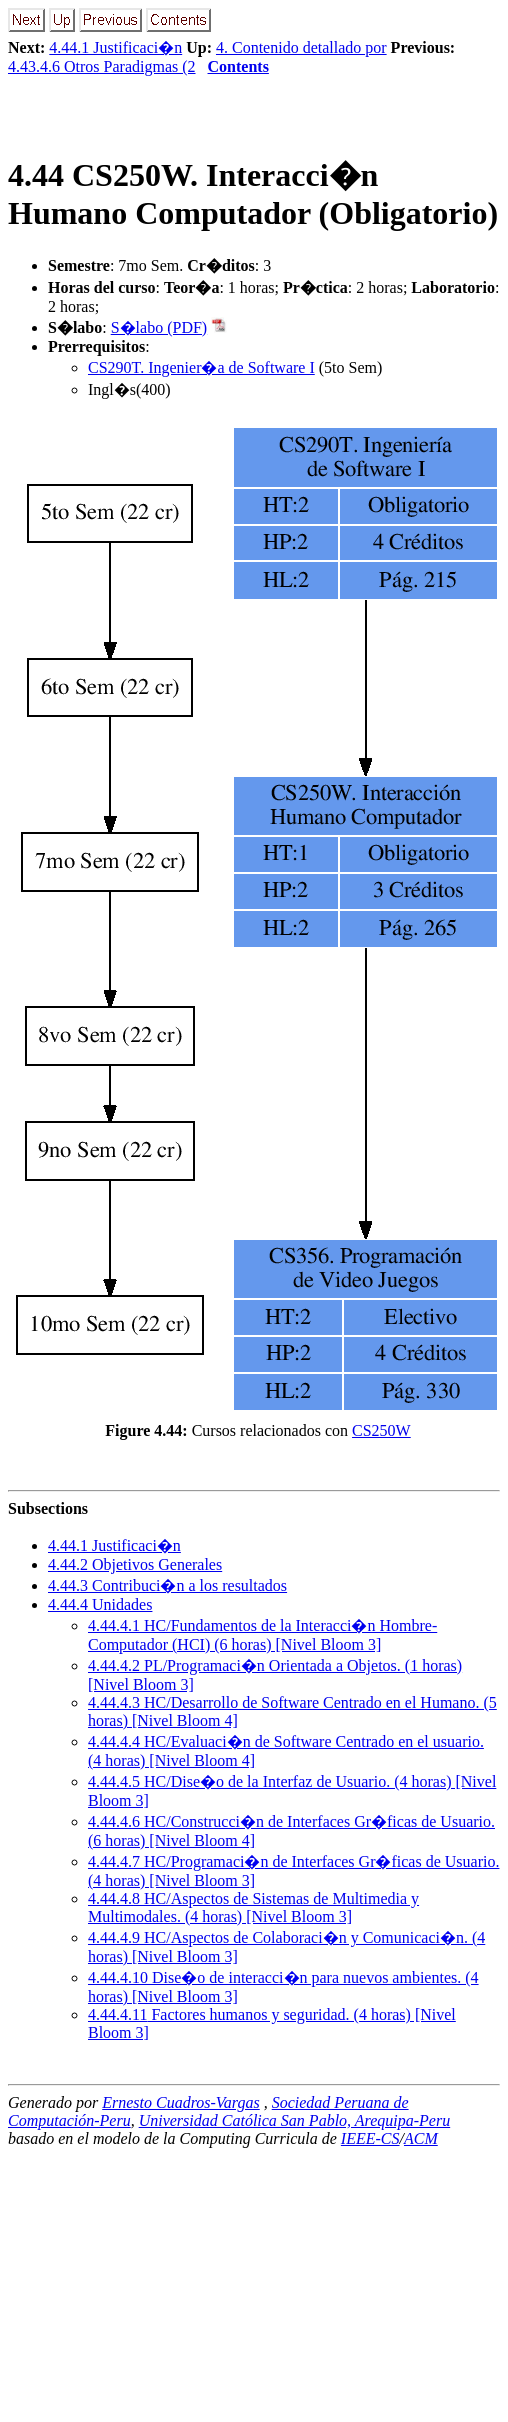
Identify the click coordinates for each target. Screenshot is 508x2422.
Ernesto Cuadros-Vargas (181, 2102)
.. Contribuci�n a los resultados (167, 1585)
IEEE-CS (370, 2138)
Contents (238, 66)
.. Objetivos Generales (135, 1564)
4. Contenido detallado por (301, 47)
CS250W (381, 1430)
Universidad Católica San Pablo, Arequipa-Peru (295, 2120)
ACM (421, 2138)
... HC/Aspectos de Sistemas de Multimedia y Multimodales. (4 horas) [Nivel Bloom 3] (253, 1907)
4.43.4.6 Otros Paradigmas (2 (102, 66)
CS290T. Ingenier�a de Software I (201, 367)
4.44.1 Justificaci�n (115, 47)
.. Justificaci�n (114, 1545)
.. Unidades (100, 1604)
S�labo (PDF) (159, 327)
